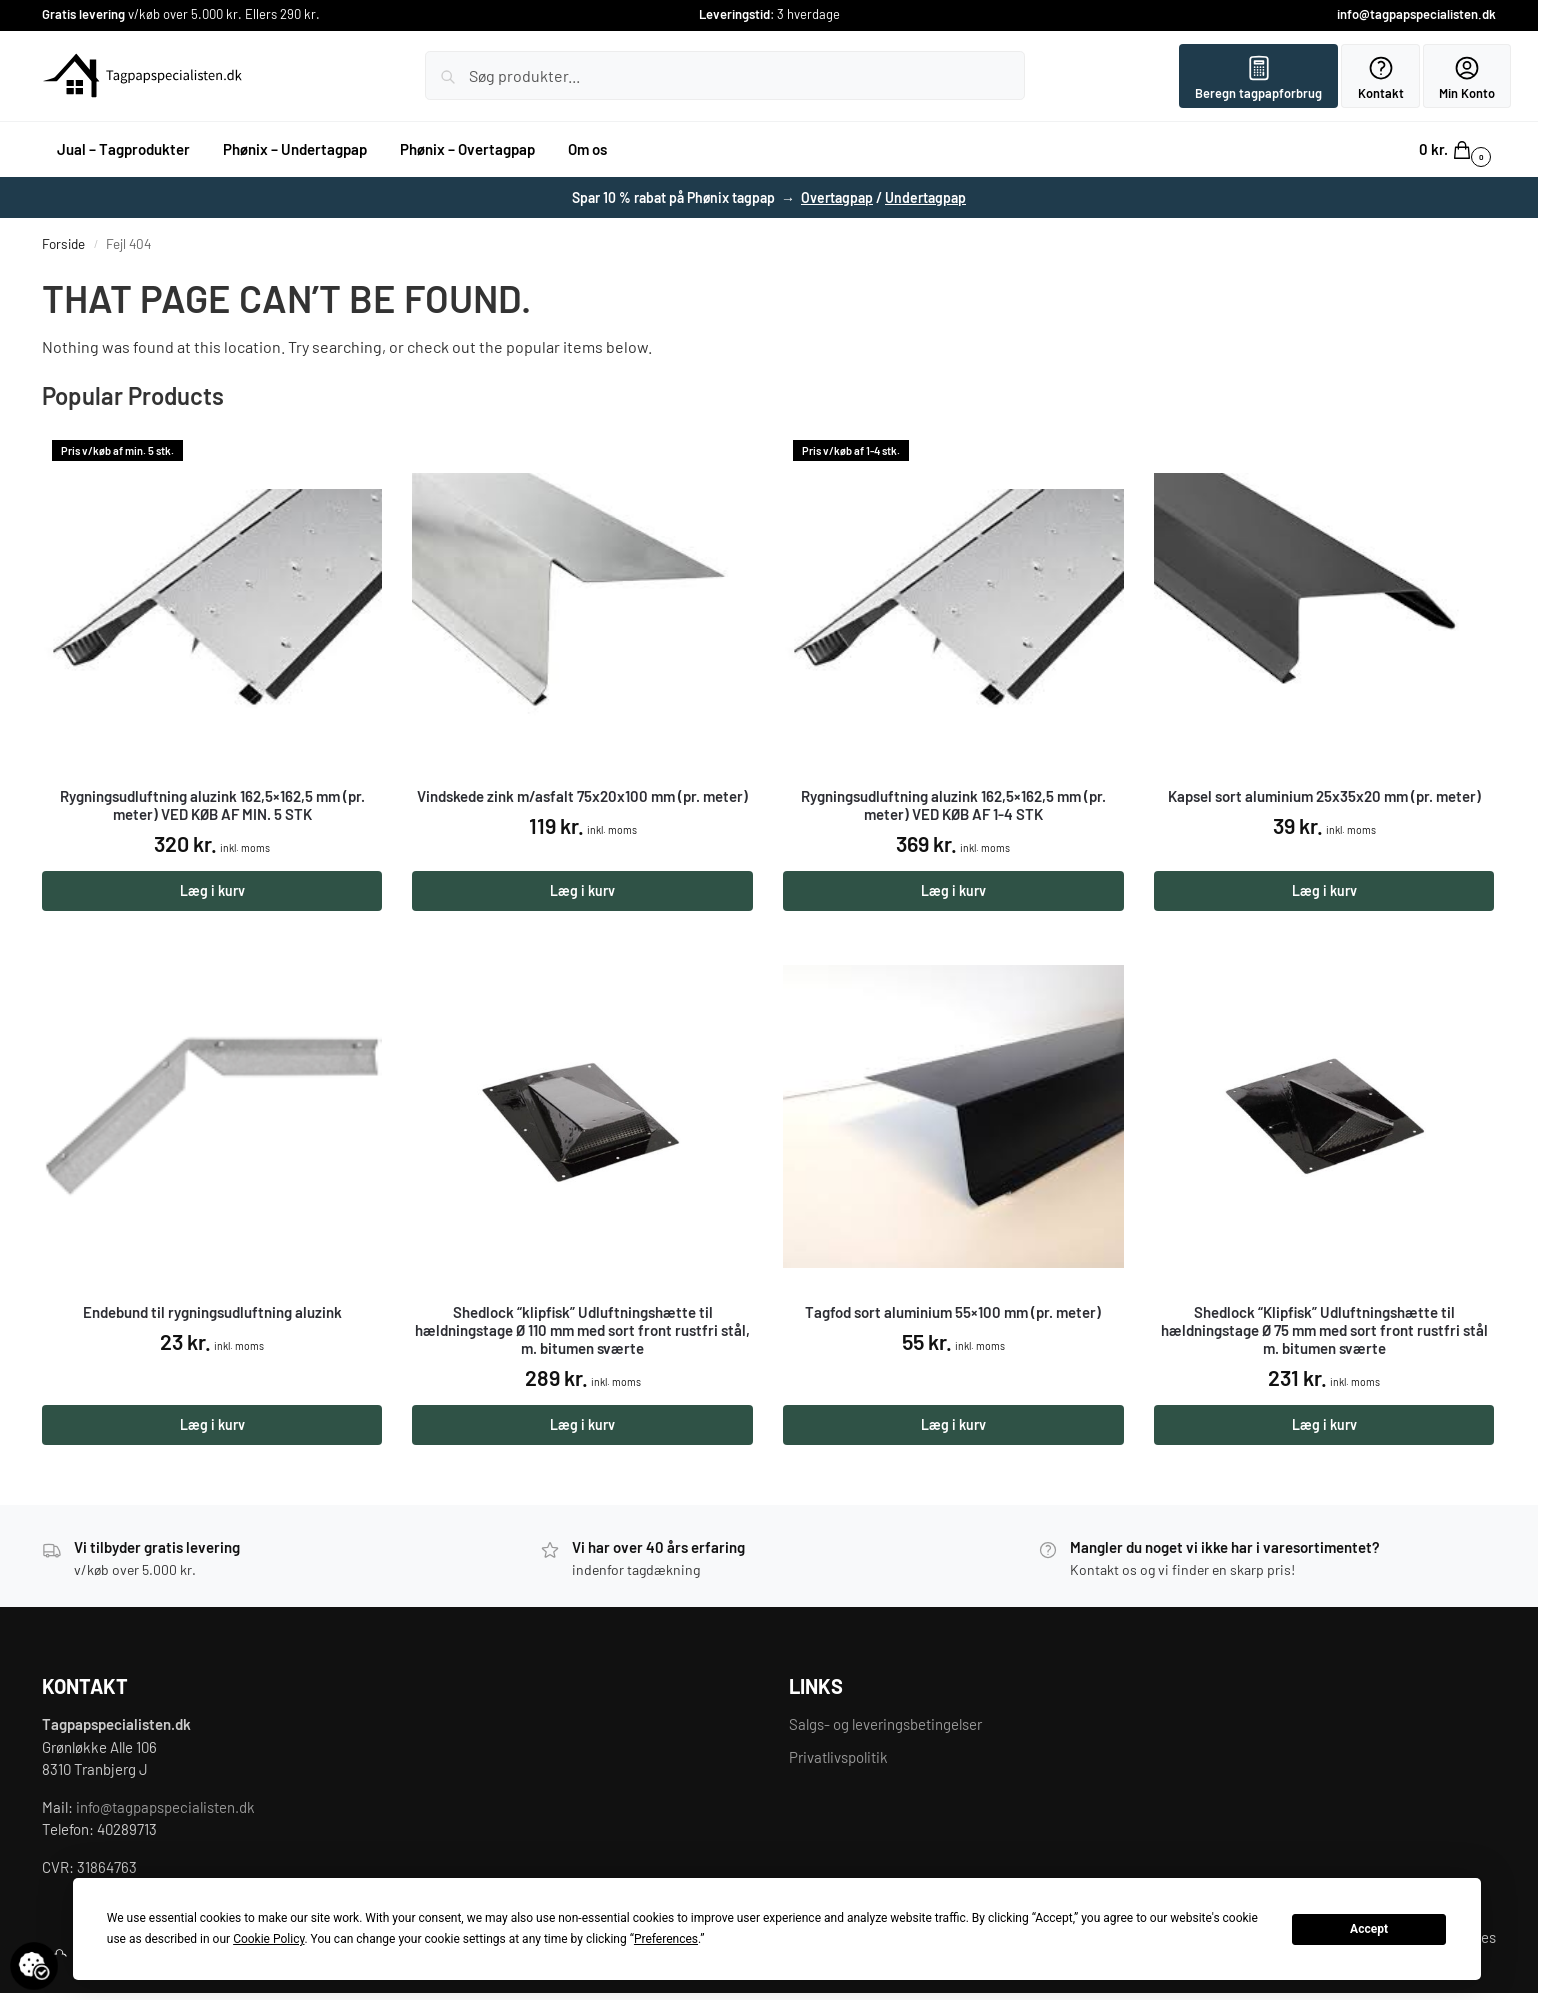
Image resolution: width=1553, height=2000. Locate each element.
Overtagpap (837, 197)
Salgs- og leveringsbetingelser (885, 1724)
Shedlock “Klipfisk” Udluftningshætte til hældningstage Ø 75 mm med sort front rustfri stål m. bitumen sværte (1324, 1330)
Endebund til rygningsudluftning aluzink (212, 1312)
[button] (1457, 149)
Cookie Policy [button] (268, 1939)
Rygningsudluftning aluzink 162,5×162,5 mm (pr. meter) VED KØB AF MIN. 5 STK (212, 805)
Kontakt (1381, 77)
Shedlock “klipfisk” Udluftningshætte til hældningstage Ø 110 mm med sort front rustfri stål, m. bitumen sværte (582, 1330)
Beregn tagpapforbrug (1258, 77)
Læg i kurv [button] (212, 890)
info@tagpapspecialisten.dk (1416, 14)
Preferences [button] (666, 1939)
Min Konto (1467, 77)
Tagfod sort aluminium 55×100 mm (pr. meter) (953, 1312)
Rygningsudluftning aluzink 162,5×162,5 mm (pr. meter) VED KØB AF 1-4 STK (953, 805)
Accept (1369, 1929)
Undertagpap (925, 197)
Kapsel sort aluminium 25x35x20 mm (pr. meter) (1324, 796)
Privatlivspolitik (838, 1757)
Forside (63, 243)
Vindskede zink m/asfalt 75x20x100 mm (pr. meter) (582, 796)
